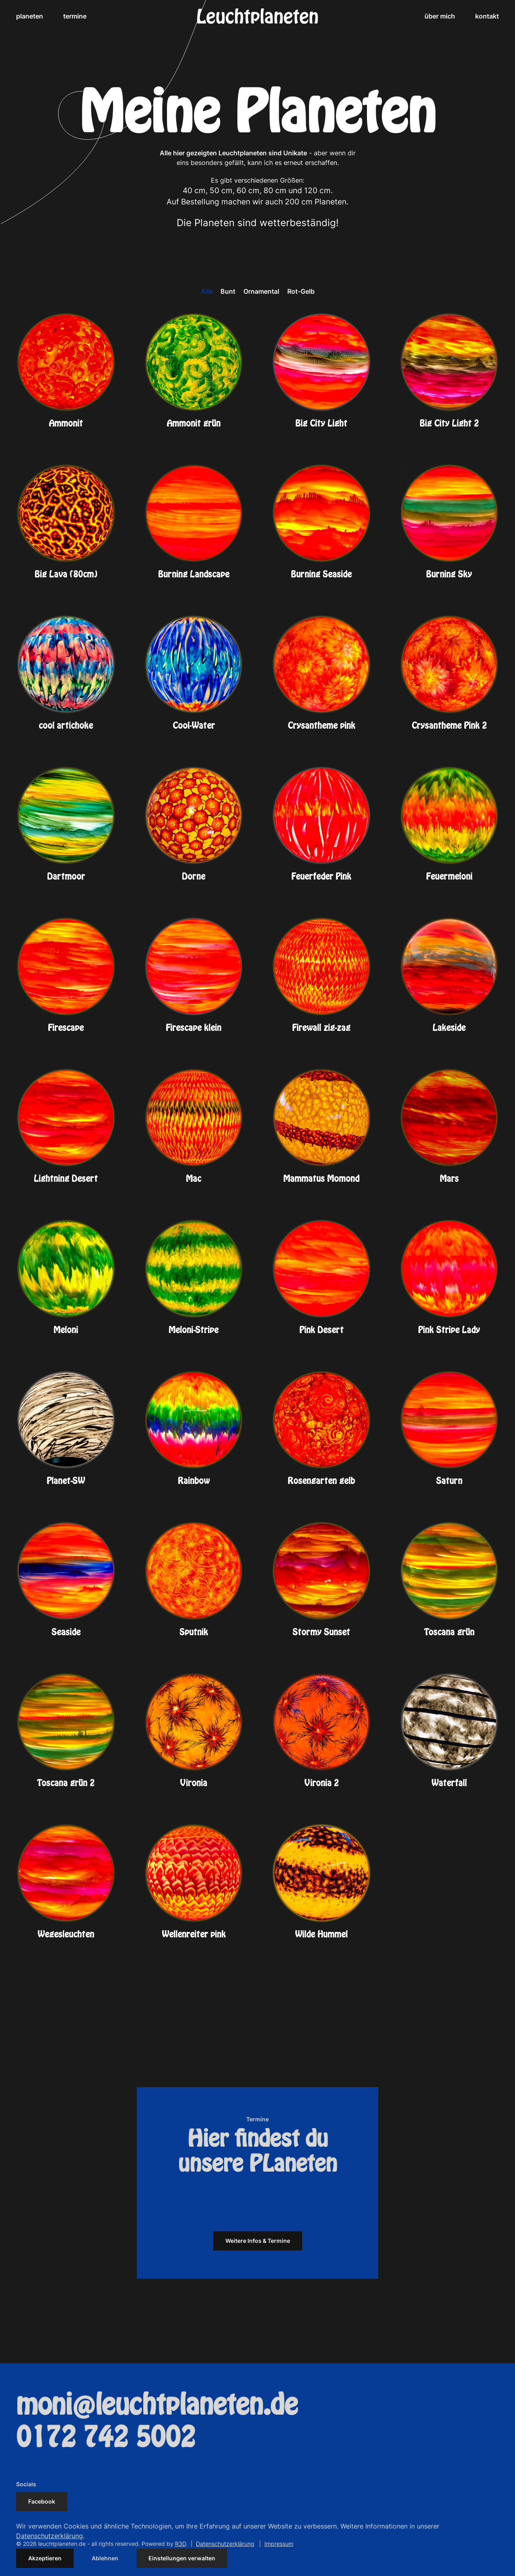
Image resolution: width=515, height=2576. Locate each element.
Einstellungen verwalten (181, 2558)
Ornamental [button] (261, 291)
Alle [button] (206, 291)
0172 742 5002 (105, 2437)
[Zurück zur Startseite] (257, 16)
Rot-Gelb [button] (301, 291)
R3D (180, 2543)
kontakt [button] (487, 16)
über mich (439, 16)
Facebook (41, 2501)
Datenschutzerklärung (225, 2543)
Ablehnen (105, 2558)
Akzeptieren (45, 2558)
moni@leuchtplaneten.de (157, 2405)
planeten (29, 16)
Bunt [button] (227, 291)
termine (75, 16)
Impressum (278, 2543)
